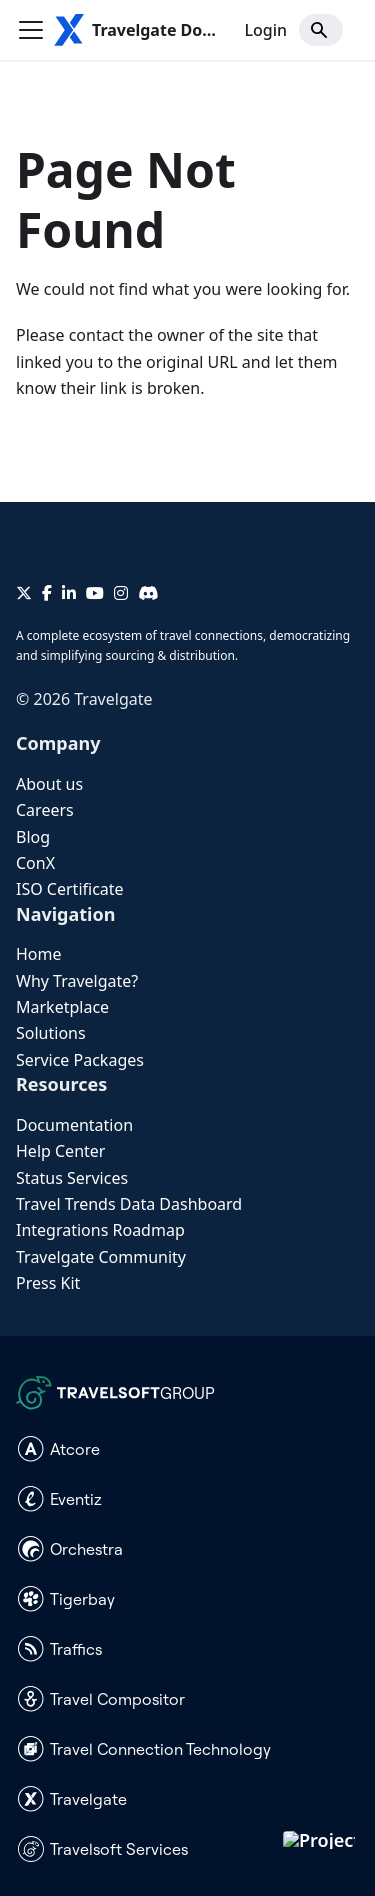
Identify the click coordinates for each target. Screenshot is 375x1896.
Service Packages (80, 1060)
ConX (35, 863)
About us (49, 784)
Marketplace (62, 1007)
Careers (45, 810)
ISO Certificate (70, 889)
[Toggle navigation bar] (31, 30)
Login (265, 30)
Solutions (51, 1033)
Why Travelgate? (77, 981)
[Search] (321, 30)
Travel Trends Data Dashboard (129, 1204)
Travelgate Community (101, 1257)
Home (39, 954)
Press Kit (48, 1283)
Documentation (74, 1125)
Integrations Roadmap (100, 1230)
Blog (33, 837)
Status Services (72, 1178)
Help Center (60, 1151)
